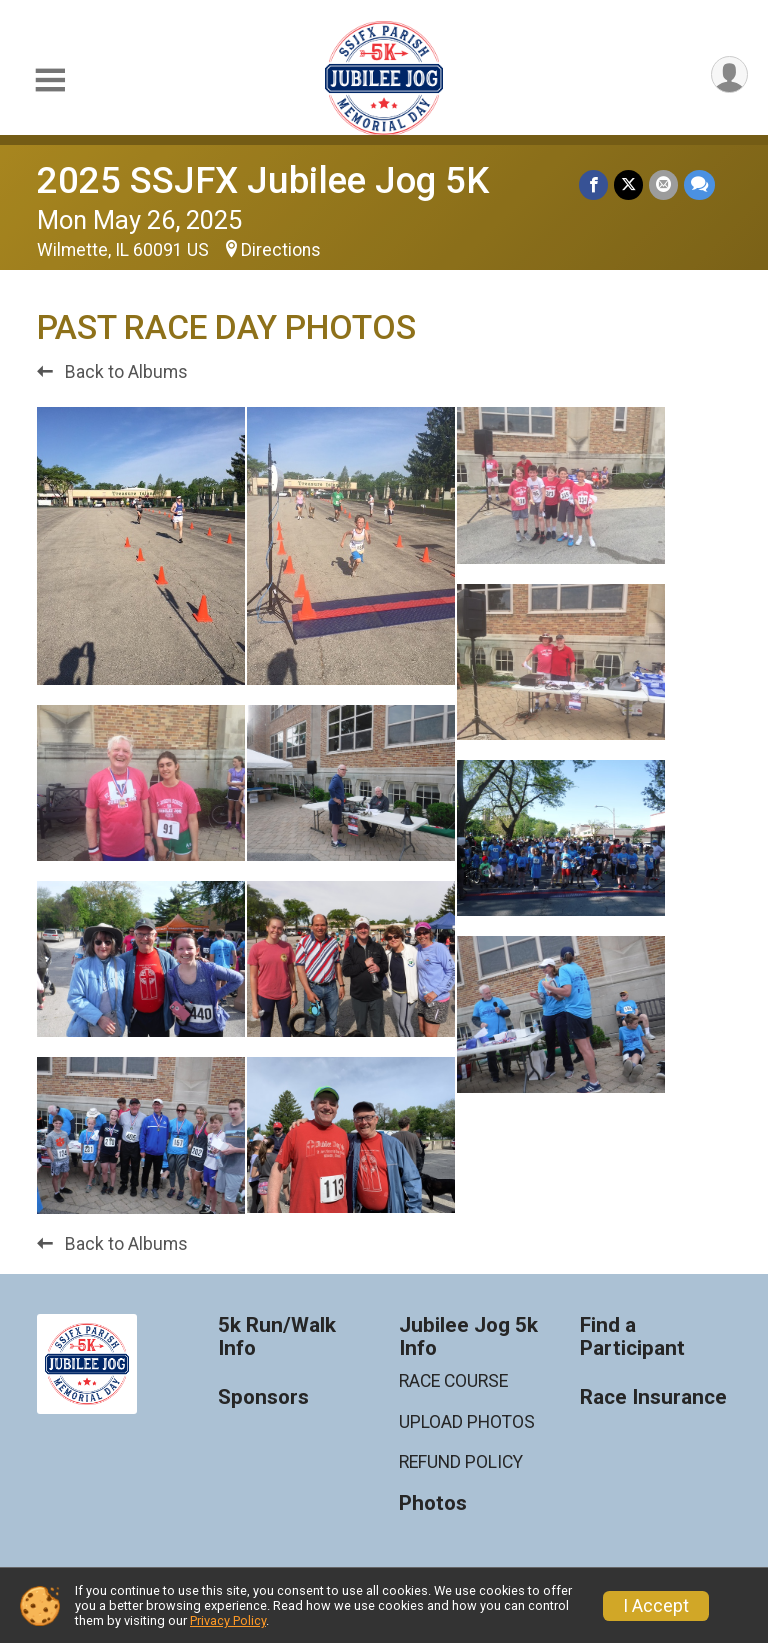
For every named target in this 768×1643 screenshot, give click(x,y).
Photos (433, 1503)
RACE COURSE (453, 1381)
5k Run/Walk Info (277, 1337)
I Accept (656, 1606)
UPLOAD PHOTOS (467, 1422)
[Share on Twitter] (628, 184)
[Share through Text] (699, 184)
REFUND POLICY (461, 1462)
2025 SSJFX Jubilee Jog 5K (263, 180)
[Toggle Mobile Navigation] (50, 80)
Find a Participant (632, 1337)
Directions (281, 250)
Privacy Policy (228, 1620)
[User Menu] (729, 74)
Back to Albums (112, 372)
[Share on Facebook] (593, 184)
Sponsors (263, 1397)
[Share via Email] (663, 184)
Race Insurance (653, 1397)
